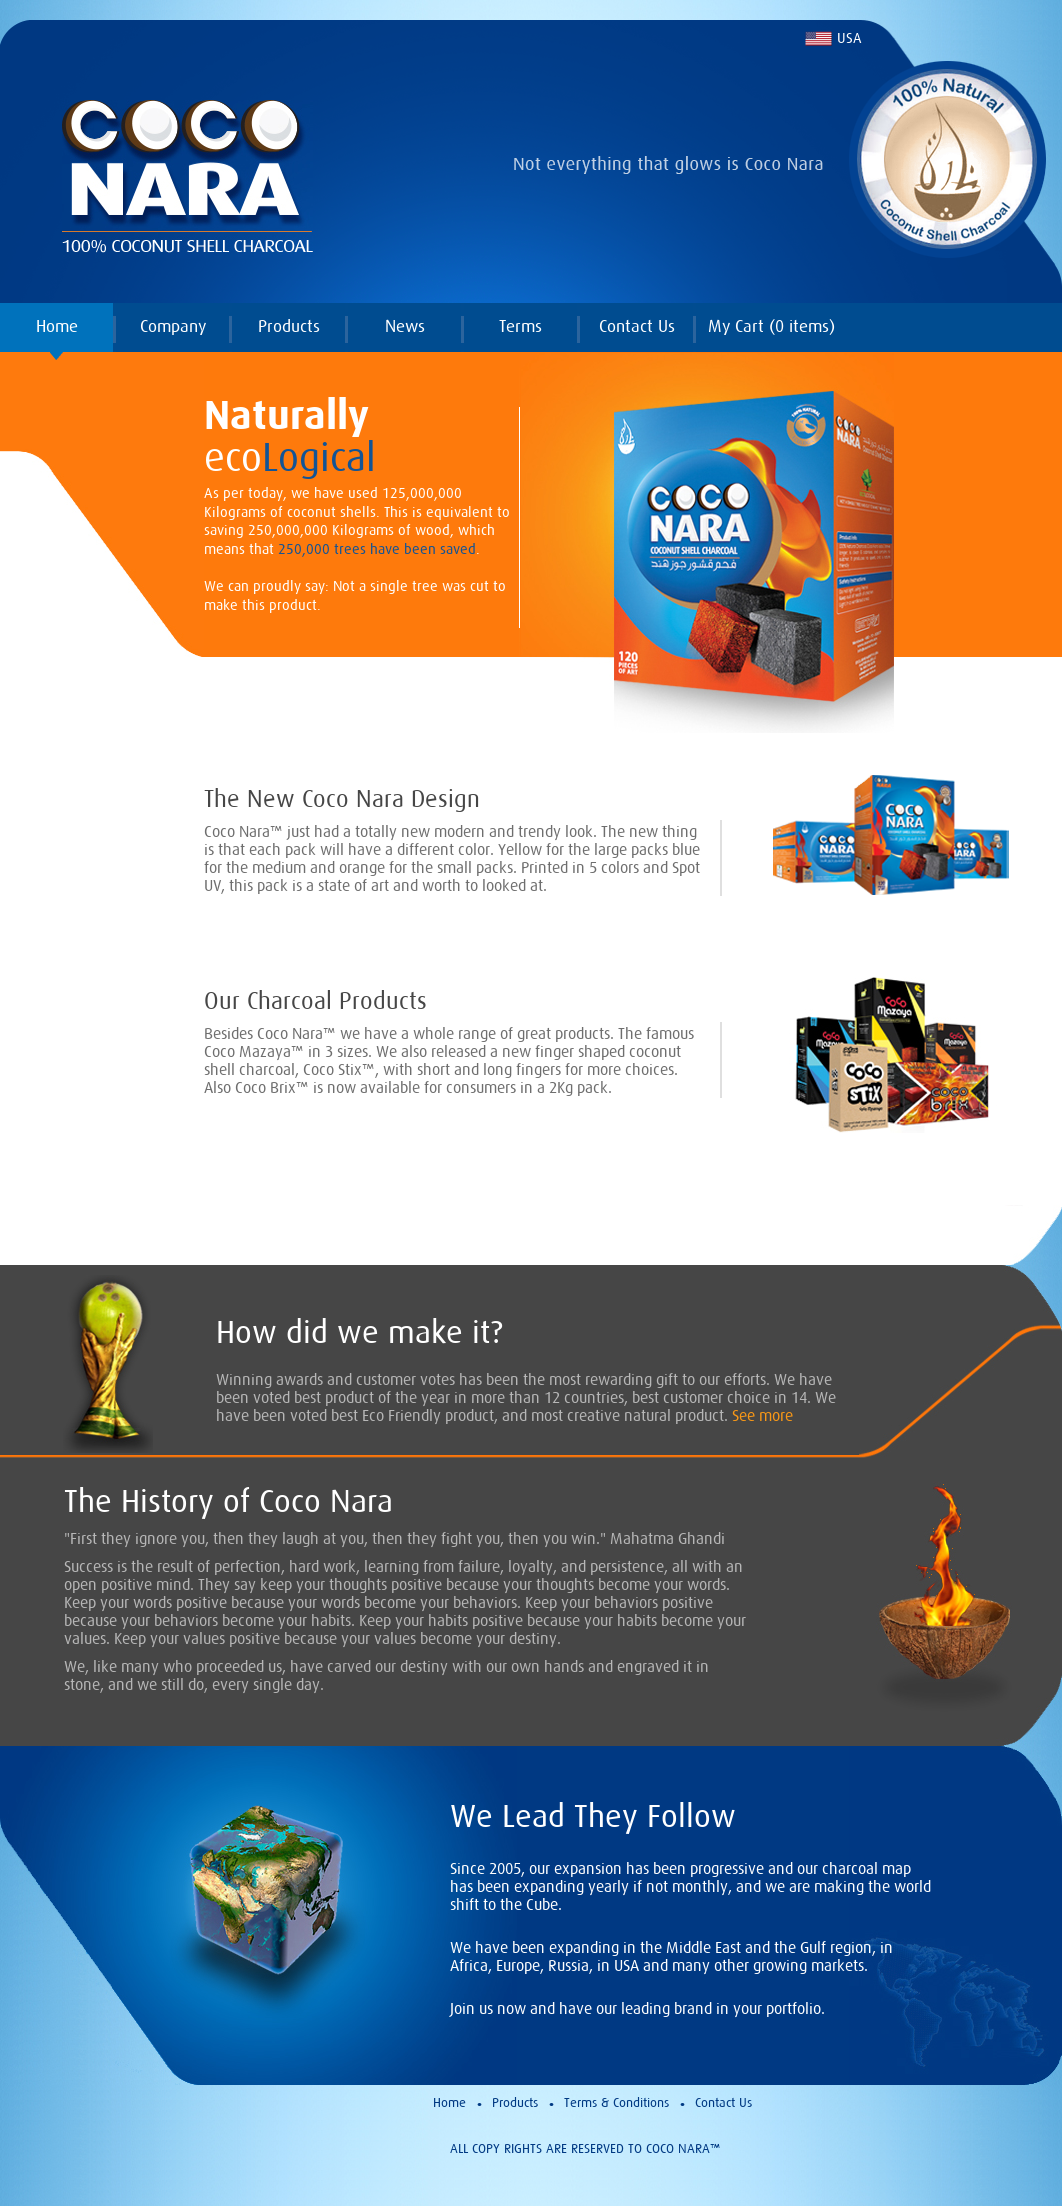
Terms (520, 326)
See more (762, 1415)
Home (57, 326)
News (405, 326)
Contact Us (637, 326)
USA (849, 38)
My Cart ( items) (771, 326)
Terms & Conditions (616, 2102)
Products (289, 326)
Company (173, 326)
